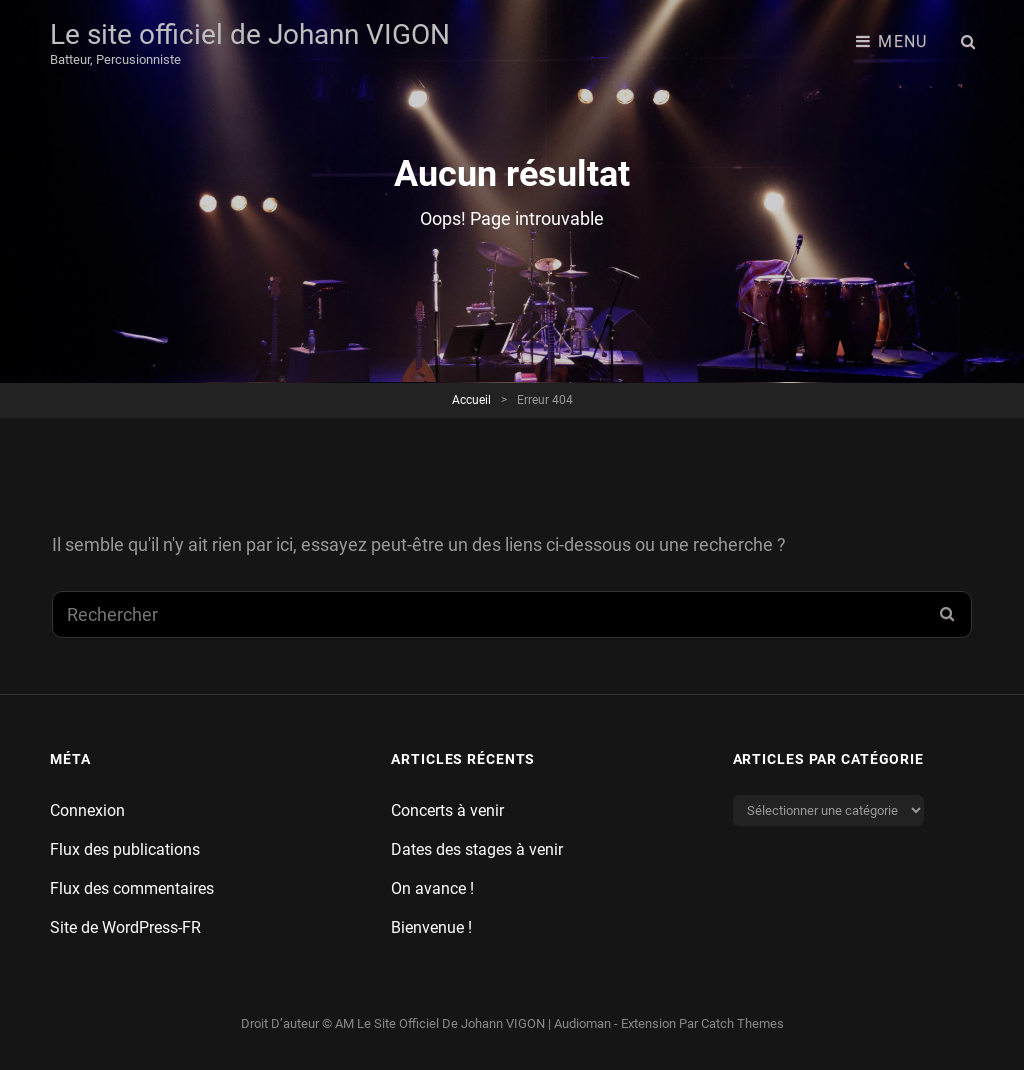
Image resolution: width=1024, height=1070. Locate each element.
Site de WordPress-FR (125, 927)
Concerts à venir (447, 810)
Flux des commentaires (132, 888)
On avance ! (432, 888)
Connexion (87, 810)
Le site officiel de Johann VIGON (250, 34)
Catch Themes (742, 1023)
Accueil (471, 400)
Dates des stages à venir (477, 849)
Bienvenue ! (431, 927)
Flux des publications (125, 849)
